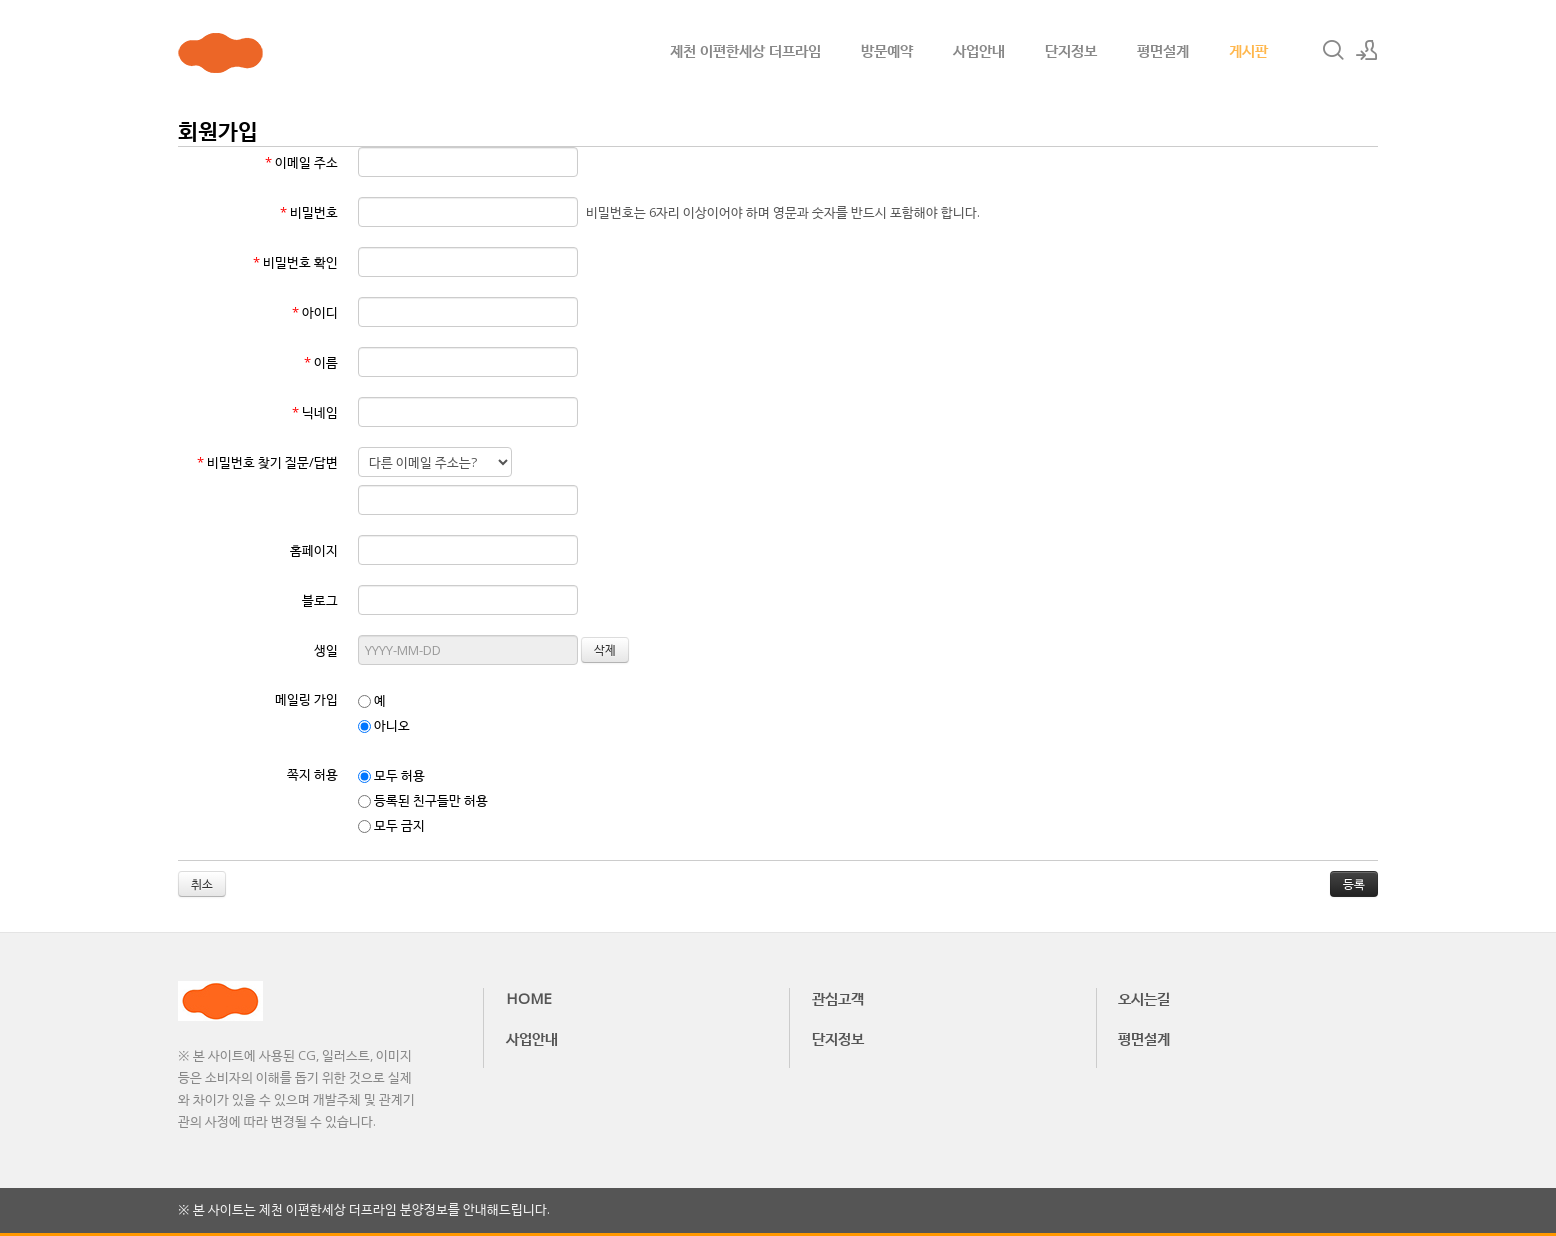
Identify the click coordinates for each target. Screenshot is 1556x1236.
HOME (529, 998)
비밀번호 (309, 212)
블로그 (320, 600)
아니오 (384, 725)
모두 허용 (391, 775)
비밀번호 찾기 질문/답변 (267, 462)
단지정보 (1071, 50)
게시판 (1248, 50)
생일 (326, 650)
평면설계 (1163, 50)
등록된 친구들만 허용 (423, 800)
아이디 (315, 312)
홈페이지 (314, 550)
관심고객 (838, 998)
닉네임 (315, 412)
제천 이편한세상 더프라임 (745, 50)
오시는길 (1144, 998)
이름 (321, 362)
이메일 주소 (301, 162)
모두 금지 (391, 825)
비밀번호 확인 (295, 262)
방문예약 (887, 50)
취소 (202, 883)
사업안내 (979, 50)
